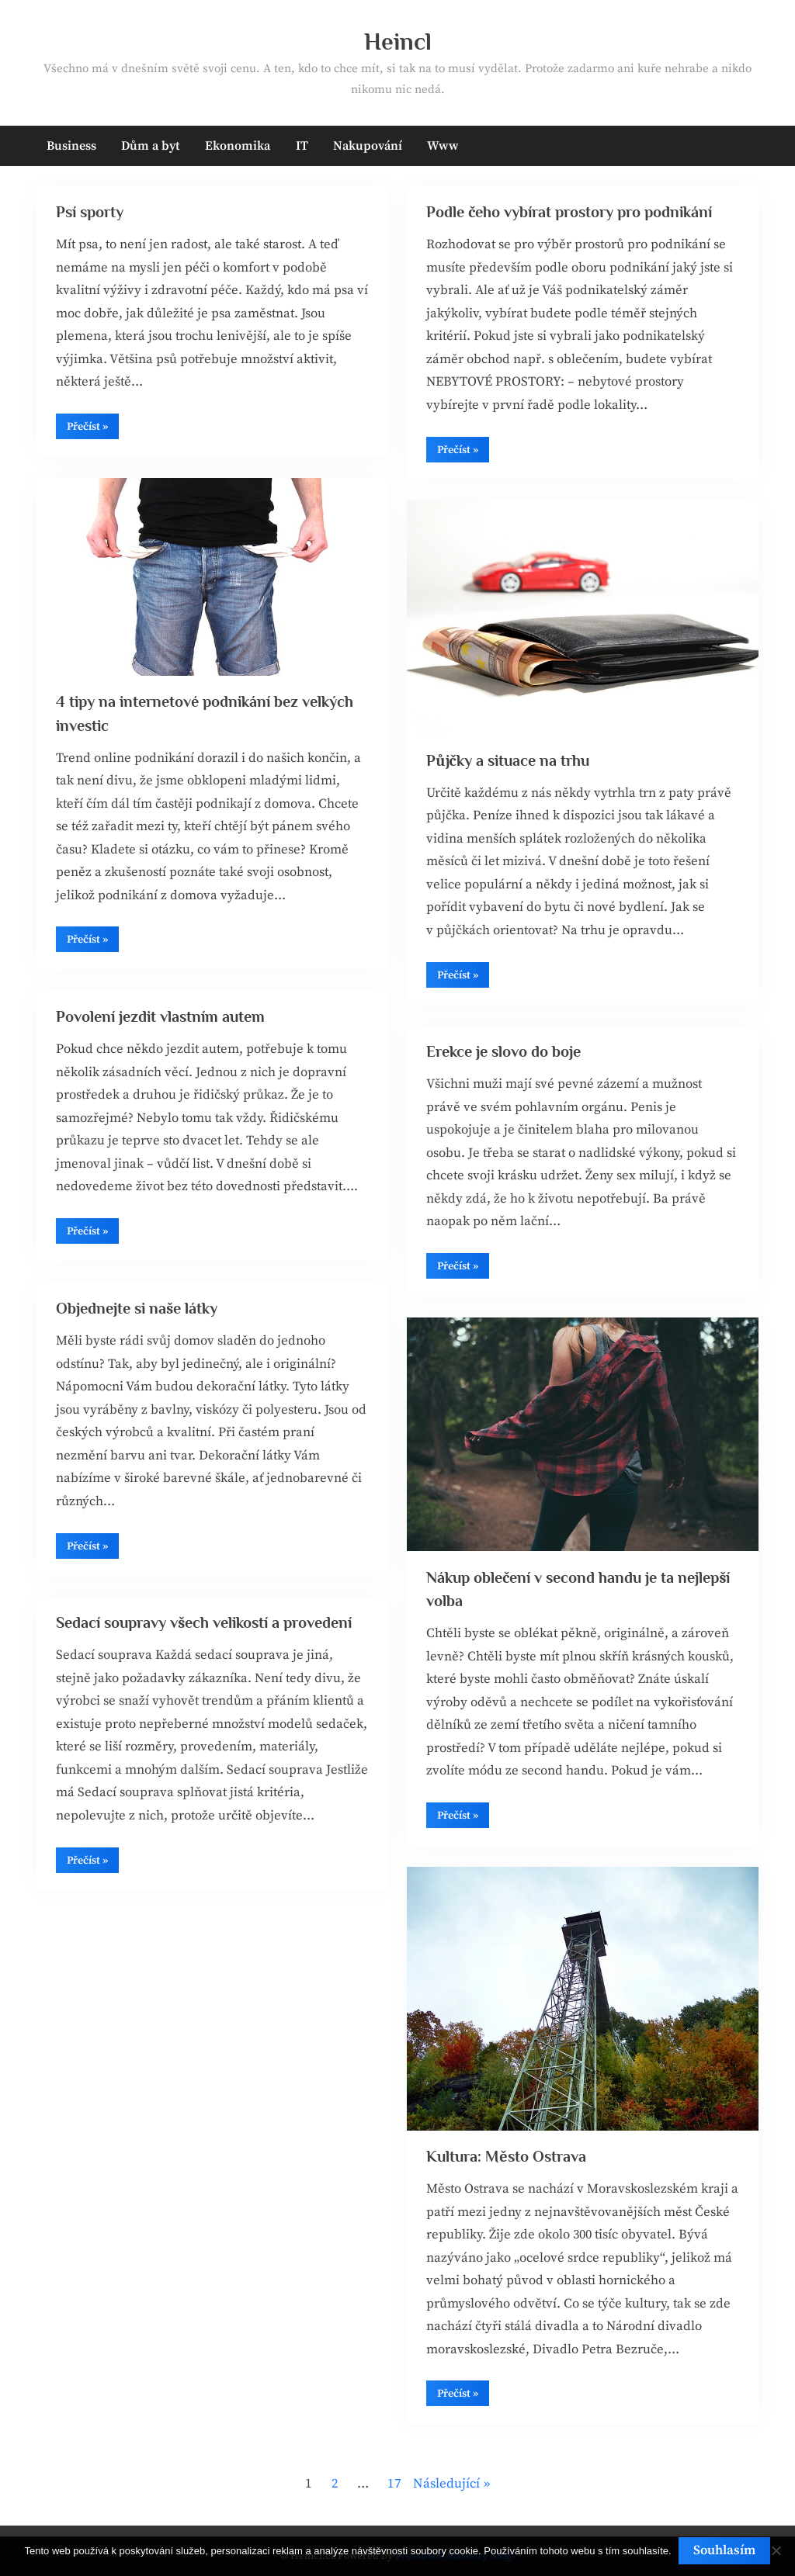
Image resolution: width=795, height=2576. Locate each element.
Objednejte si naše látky (138, 1308)
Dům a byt (150, 146)
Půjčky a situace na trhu (510, 760)
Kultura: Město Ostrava (509, 2156)
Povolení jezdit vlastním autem (162, 1017)
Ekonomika (237, 146)
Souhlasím (725, 2550)
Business (71, 146)
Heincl (398, 41)
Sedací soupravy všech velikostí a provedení (207, 1623)
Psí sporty (92, 212)
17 (394, 2483)
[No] (775, 2551)
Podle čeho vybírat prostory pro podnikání (573, 212)
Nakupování (367, 146)
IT (302, 146)
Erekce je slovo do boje (505, 1052)
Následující (446, 2483)
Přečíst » (94, 431)
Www (443, 146)
